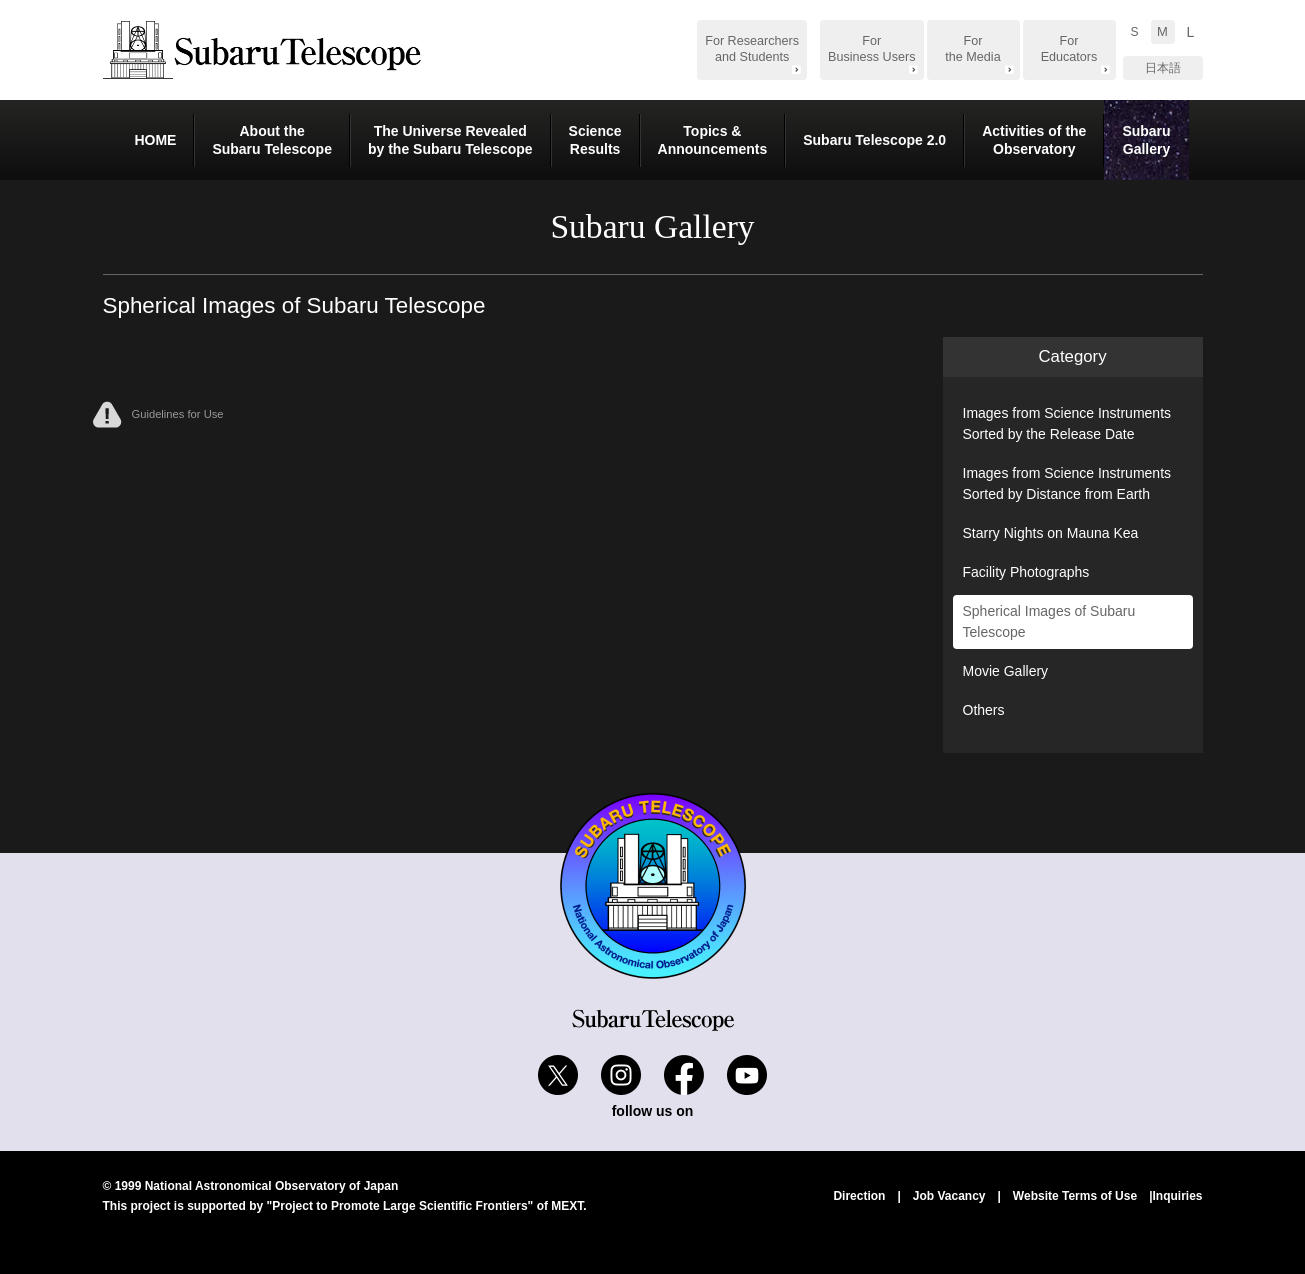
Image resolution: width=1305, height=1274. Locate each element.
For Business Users (872, 49)
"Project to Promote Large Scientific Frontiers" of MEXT (425, 1206)
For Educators (1069, 49)
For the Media (972, 49)
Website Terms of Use (1075, 1196)
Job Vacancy (949, 1196)
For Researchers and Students (752, 49)
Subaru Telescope (262, 50)
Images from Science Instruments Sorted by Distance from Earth (1067, 483)
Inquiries (1177, 1196)
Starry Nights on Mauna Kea (1051, 533)
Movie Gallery (1006, 671)
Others (984, 710)
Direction (859, 1196)
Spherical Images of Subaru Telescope (1049, 621)
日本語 (1163, 68)
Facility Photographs (1026, 572)
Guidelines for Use (158, 414)
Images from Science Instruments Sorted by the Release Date (1067, 423)
